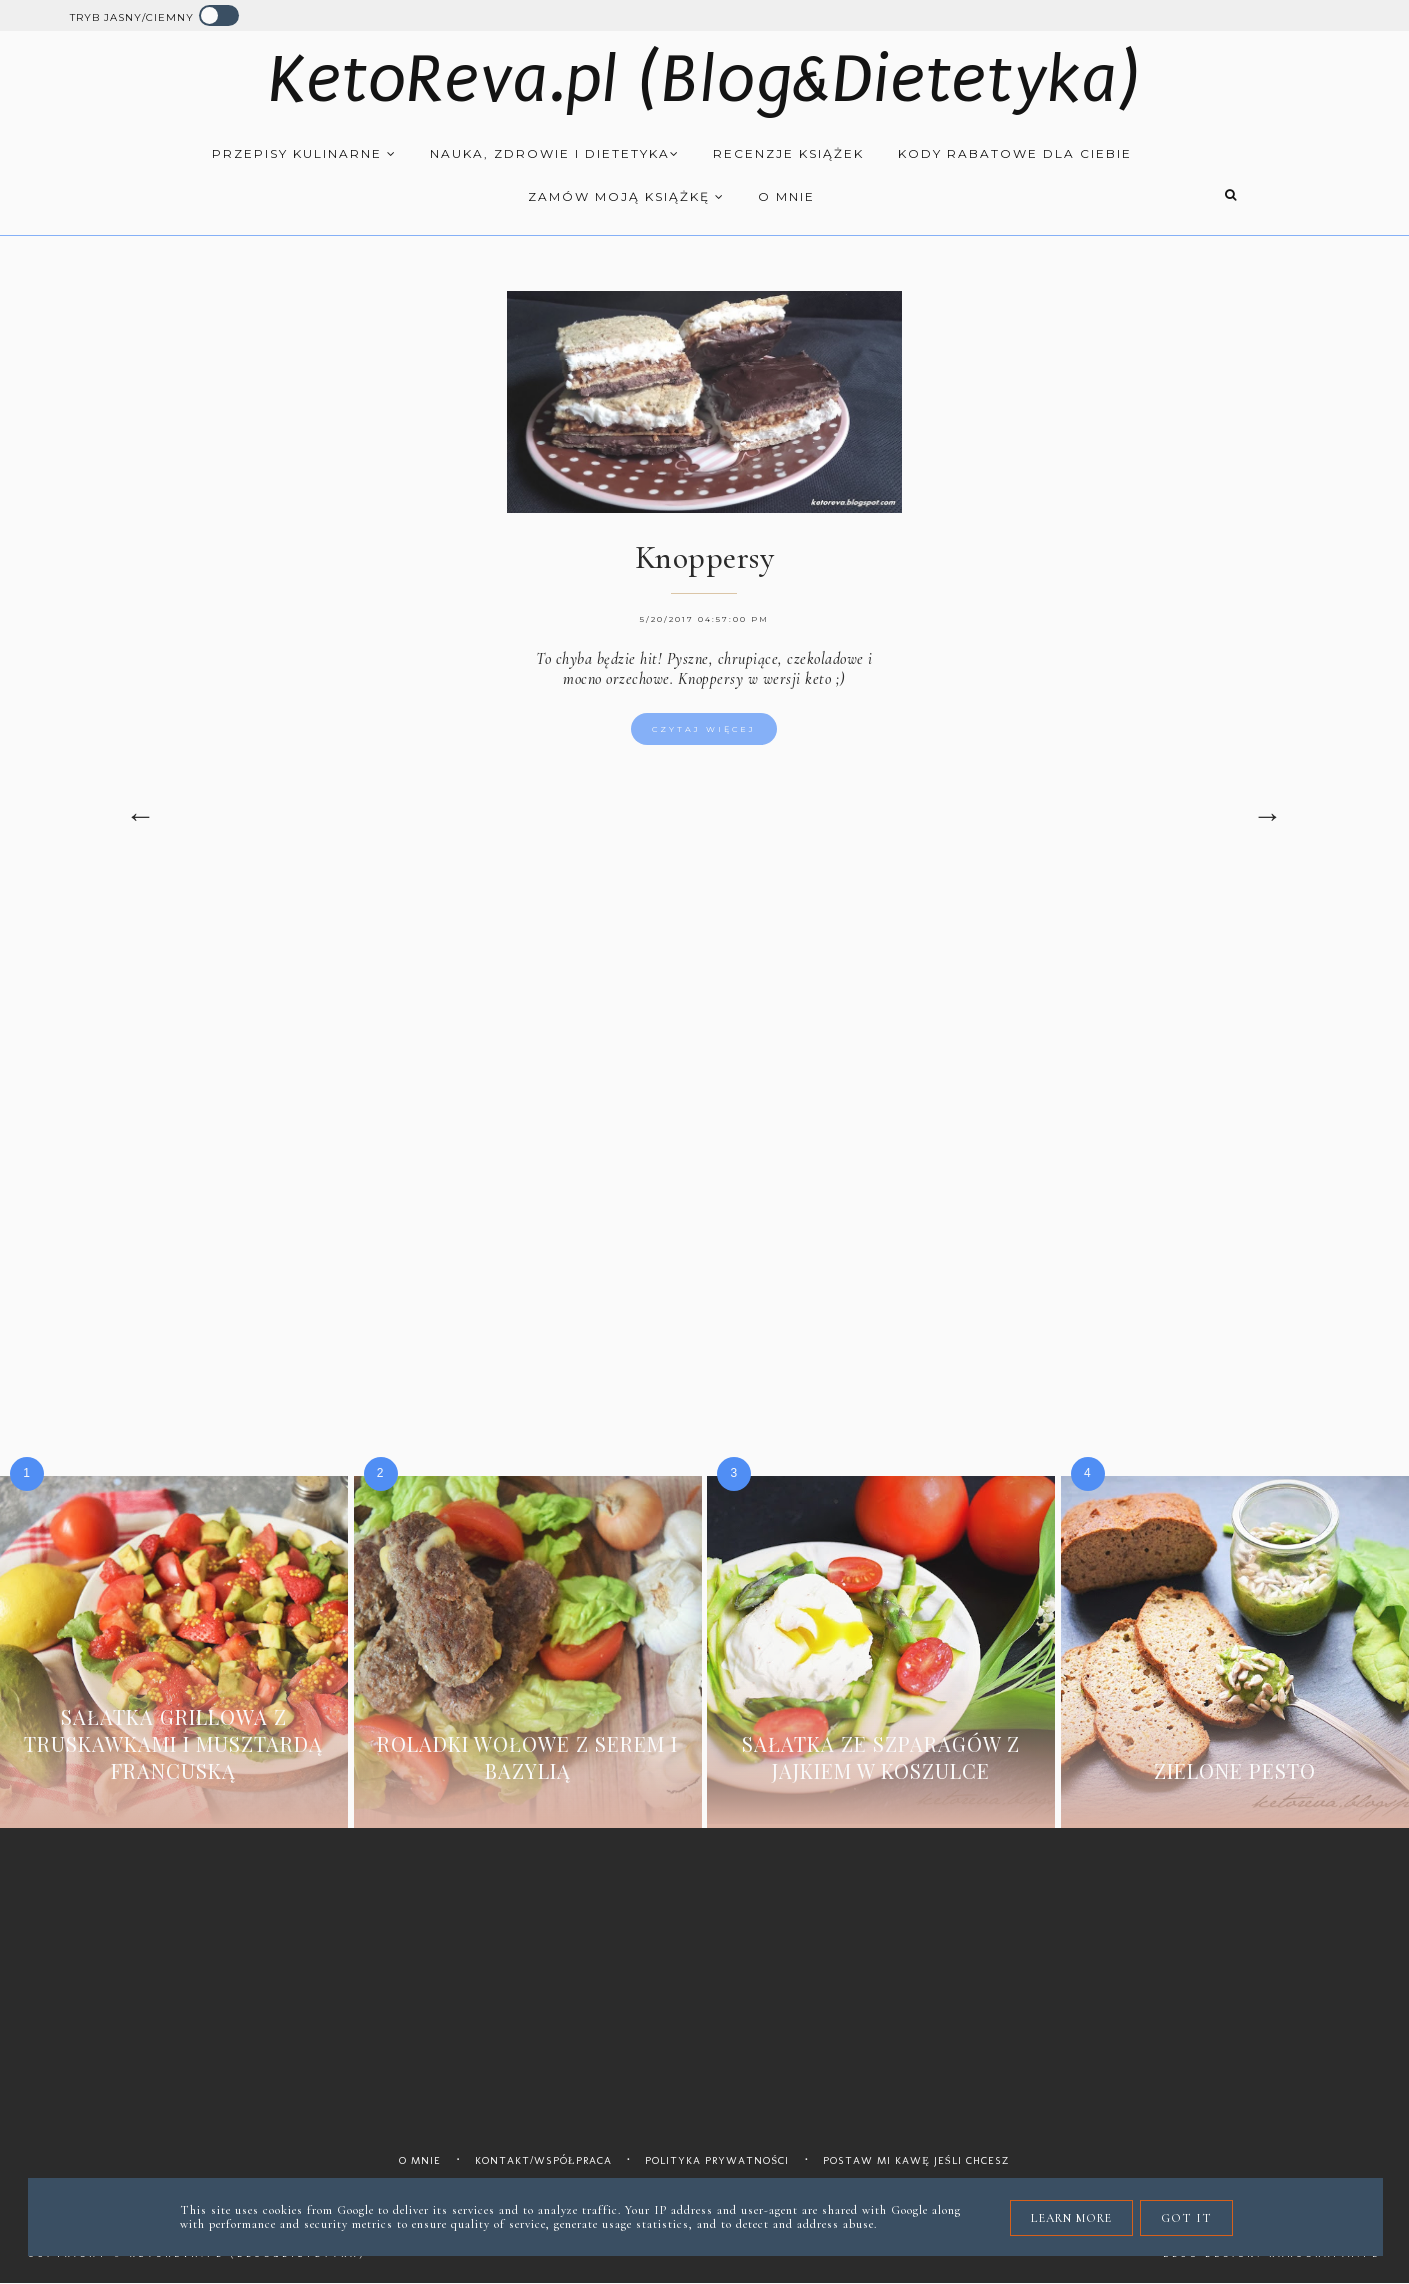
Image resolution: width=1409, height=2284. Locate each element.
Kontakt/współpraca (543, 2160)
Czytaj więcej (704, 729)
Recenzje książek (788, 153)
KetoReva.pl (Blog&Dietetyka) (704, 79)
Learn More (1071, 2218)
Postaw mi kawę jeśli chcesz (916, 2160)
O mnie (786, 196)
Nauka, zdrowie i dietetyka (555, 153)
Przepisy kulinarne (304, 153)
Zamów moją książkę (626, 196)
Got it (1186, 2218)
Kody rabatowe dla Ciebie (1015, 153)
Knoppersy (705, 557)
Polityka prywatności (717, 2160)
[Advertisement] (705, 1048)
